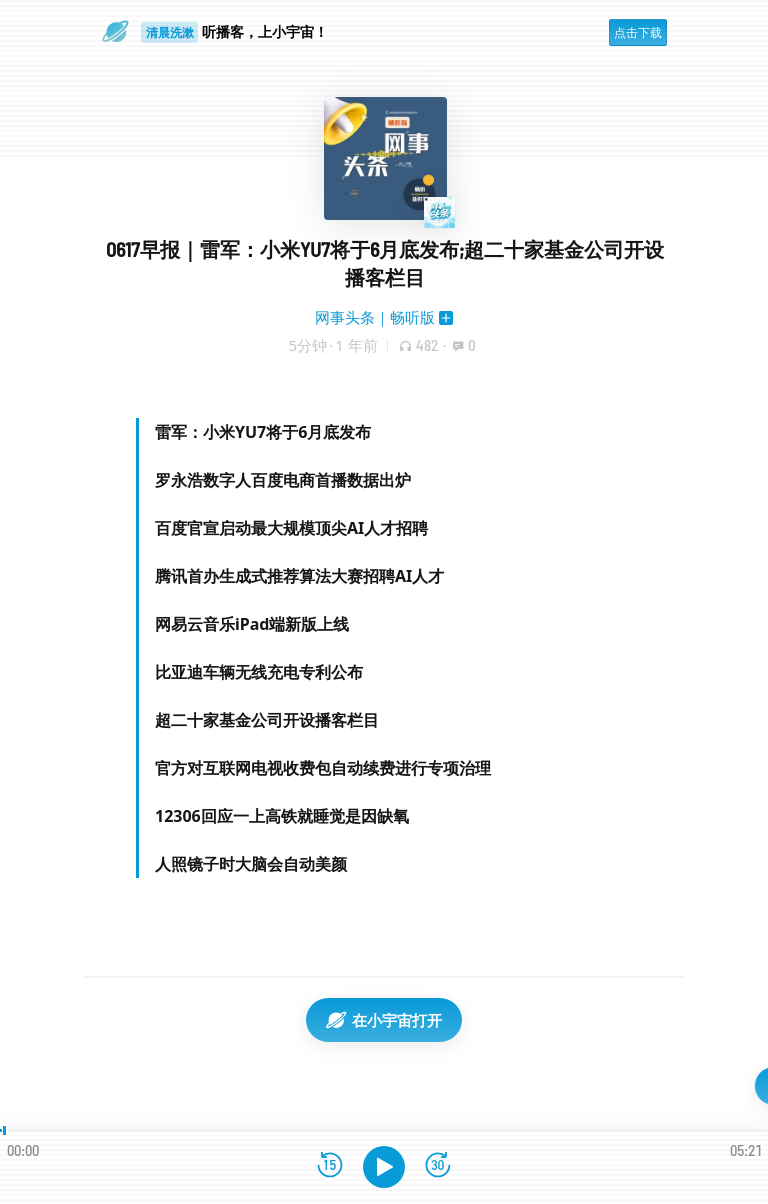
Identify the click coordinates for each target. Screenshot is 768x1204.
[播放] (384, 1167)
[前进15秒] (438, 1166)
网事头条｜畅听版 (375, 317)
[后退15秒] (330, 1166)
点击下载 (638, 32)
